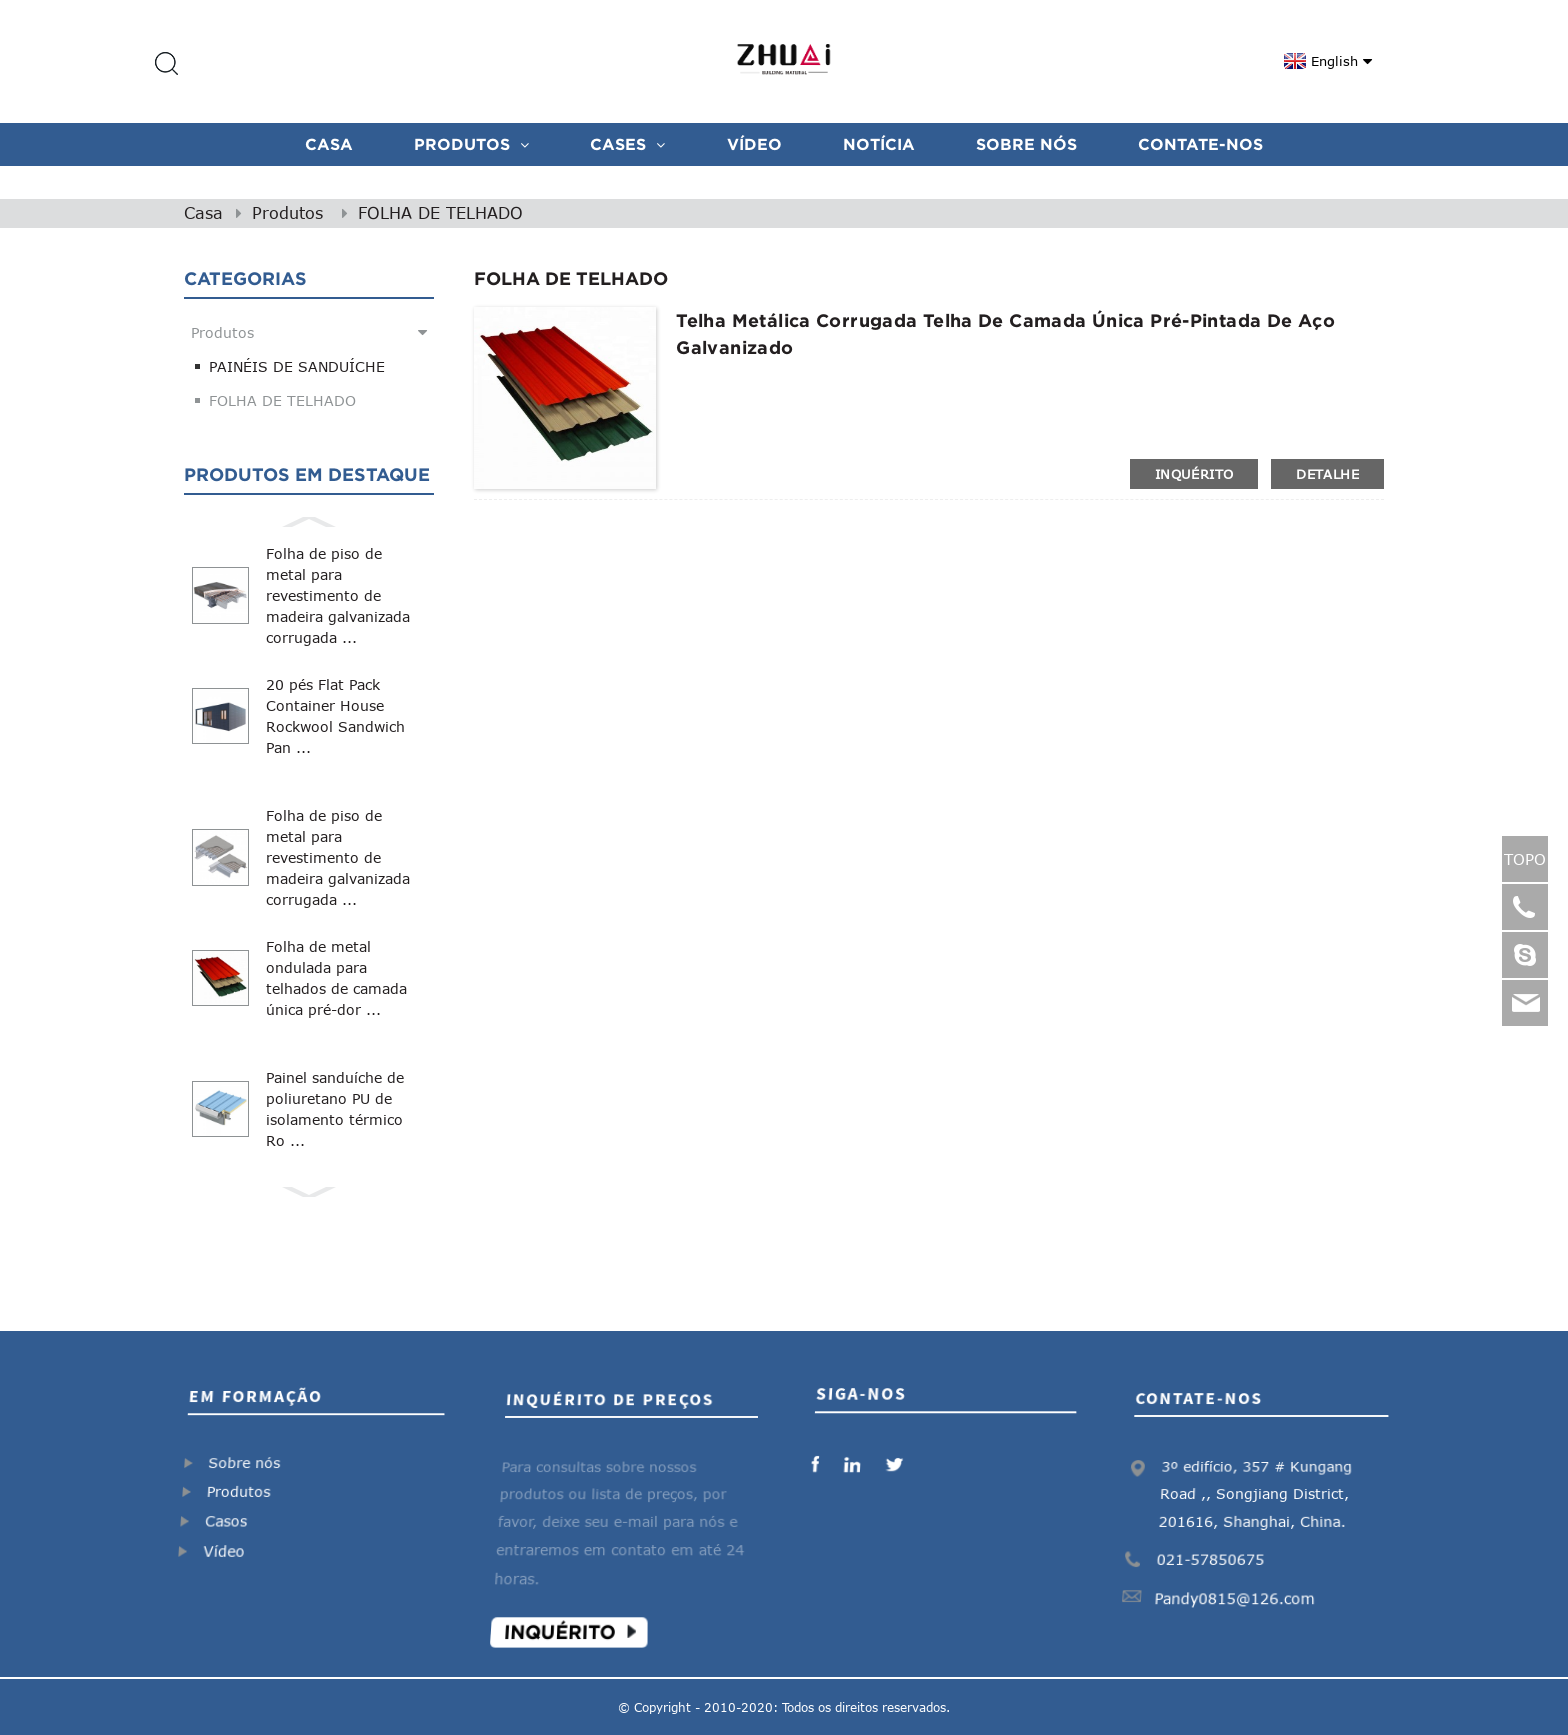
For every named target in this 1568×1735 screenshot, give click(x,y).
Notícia (879, 144)
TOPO (1525, 859)
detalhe (1327, 474)
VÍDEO (754, 144)
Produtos (471, 144)
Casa (329, 144)
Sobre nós (1026, 144)
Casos (232, 1516)
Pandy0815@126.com (1239, 1585)
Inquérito (570, 1614)
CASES (627, 144)
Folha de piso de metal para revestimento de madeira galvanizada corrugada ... (338, 595)
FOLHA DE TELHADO (440, 213)
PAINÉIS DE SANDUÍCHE (297, 366)
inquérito (1194, 474)
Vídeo (233, 1542)
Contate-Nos (1200, 144)
